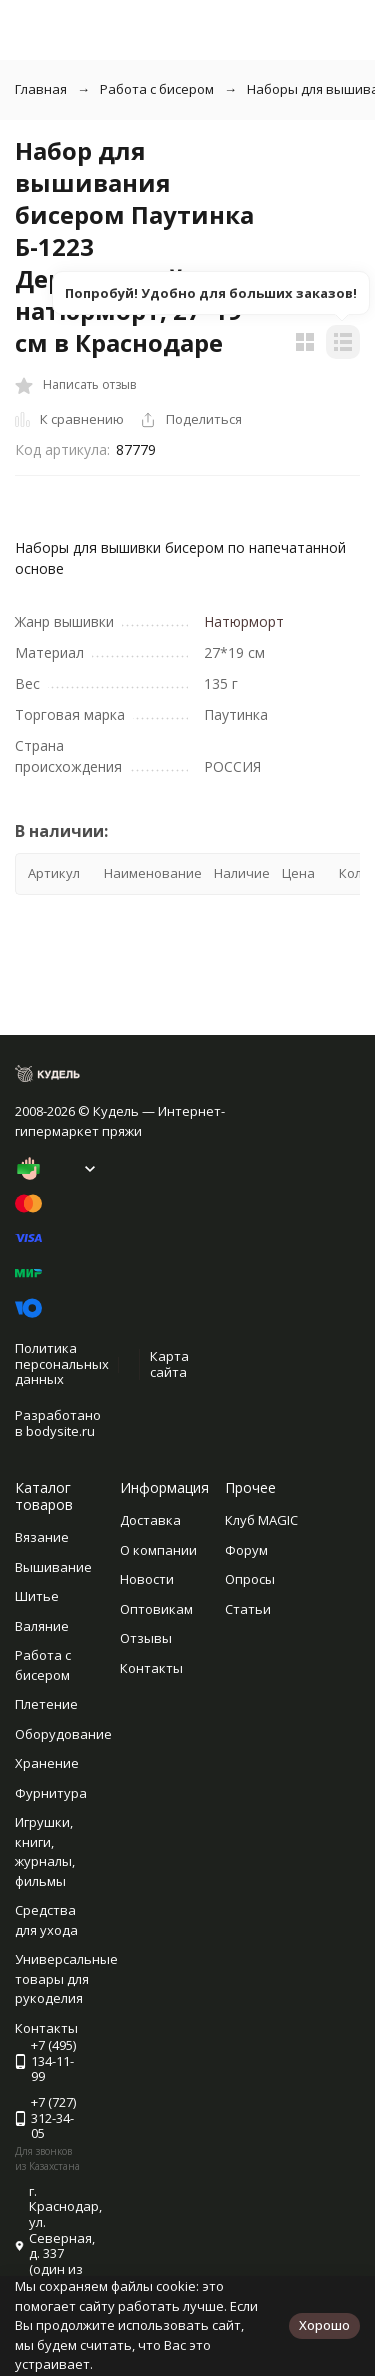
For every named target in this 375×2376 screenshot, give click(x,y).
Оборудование (63, 1734)
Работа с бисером (157, 89)
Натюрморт (244, 621)
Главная (41, 89)
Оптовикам (156, 1609)
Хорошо (324, 2325)
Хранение (47, 1763)
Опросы (250, 1579)
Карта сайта (169, 1364)
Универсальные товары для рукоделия (66, 1978)
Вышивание (53, 1567)
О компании (158, 1550)
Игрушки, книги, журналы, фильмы (45, 1851)
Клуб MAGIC (261, 1520)
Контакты (151, 1668)
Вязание (42, 1537)
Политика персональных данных (62, 1363)
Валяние (42, 1626)
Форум (246, 1550)
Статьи (248, 1609)
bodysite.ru (60, 1431)
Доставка (150, 1520)
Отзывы (146, 1638)
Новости (147, 1579)
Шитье (37, 1596)
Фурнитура (51, 1793)
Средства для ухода (46, 1920)
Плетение (46, 1704)
